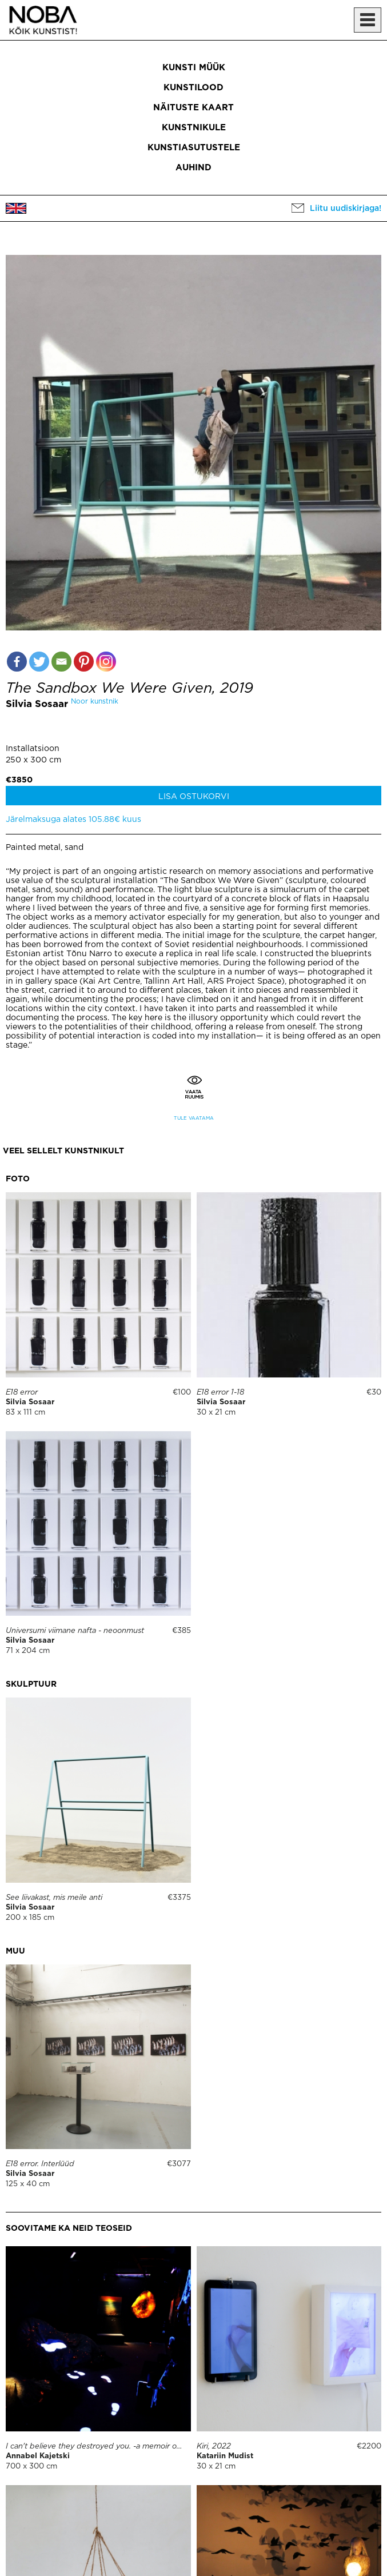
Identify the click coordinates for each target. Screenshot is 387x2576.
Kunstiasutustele (193, 147)
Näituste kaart (193, 107)
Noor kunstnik (94, 701)
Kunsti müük (193, 67)
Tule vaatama (194, 1118)
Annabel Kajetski (38, 2456)
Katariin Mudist (225, 2456)
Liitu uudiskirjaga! (345, 208)
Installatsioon (32, 748)
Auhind (193, 167)
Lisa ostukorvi (193, 796)
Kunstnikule (194, 127)
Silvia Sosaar (37, 704)
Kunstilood (193, 87)
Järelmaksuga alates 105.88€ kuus (73, 819)
